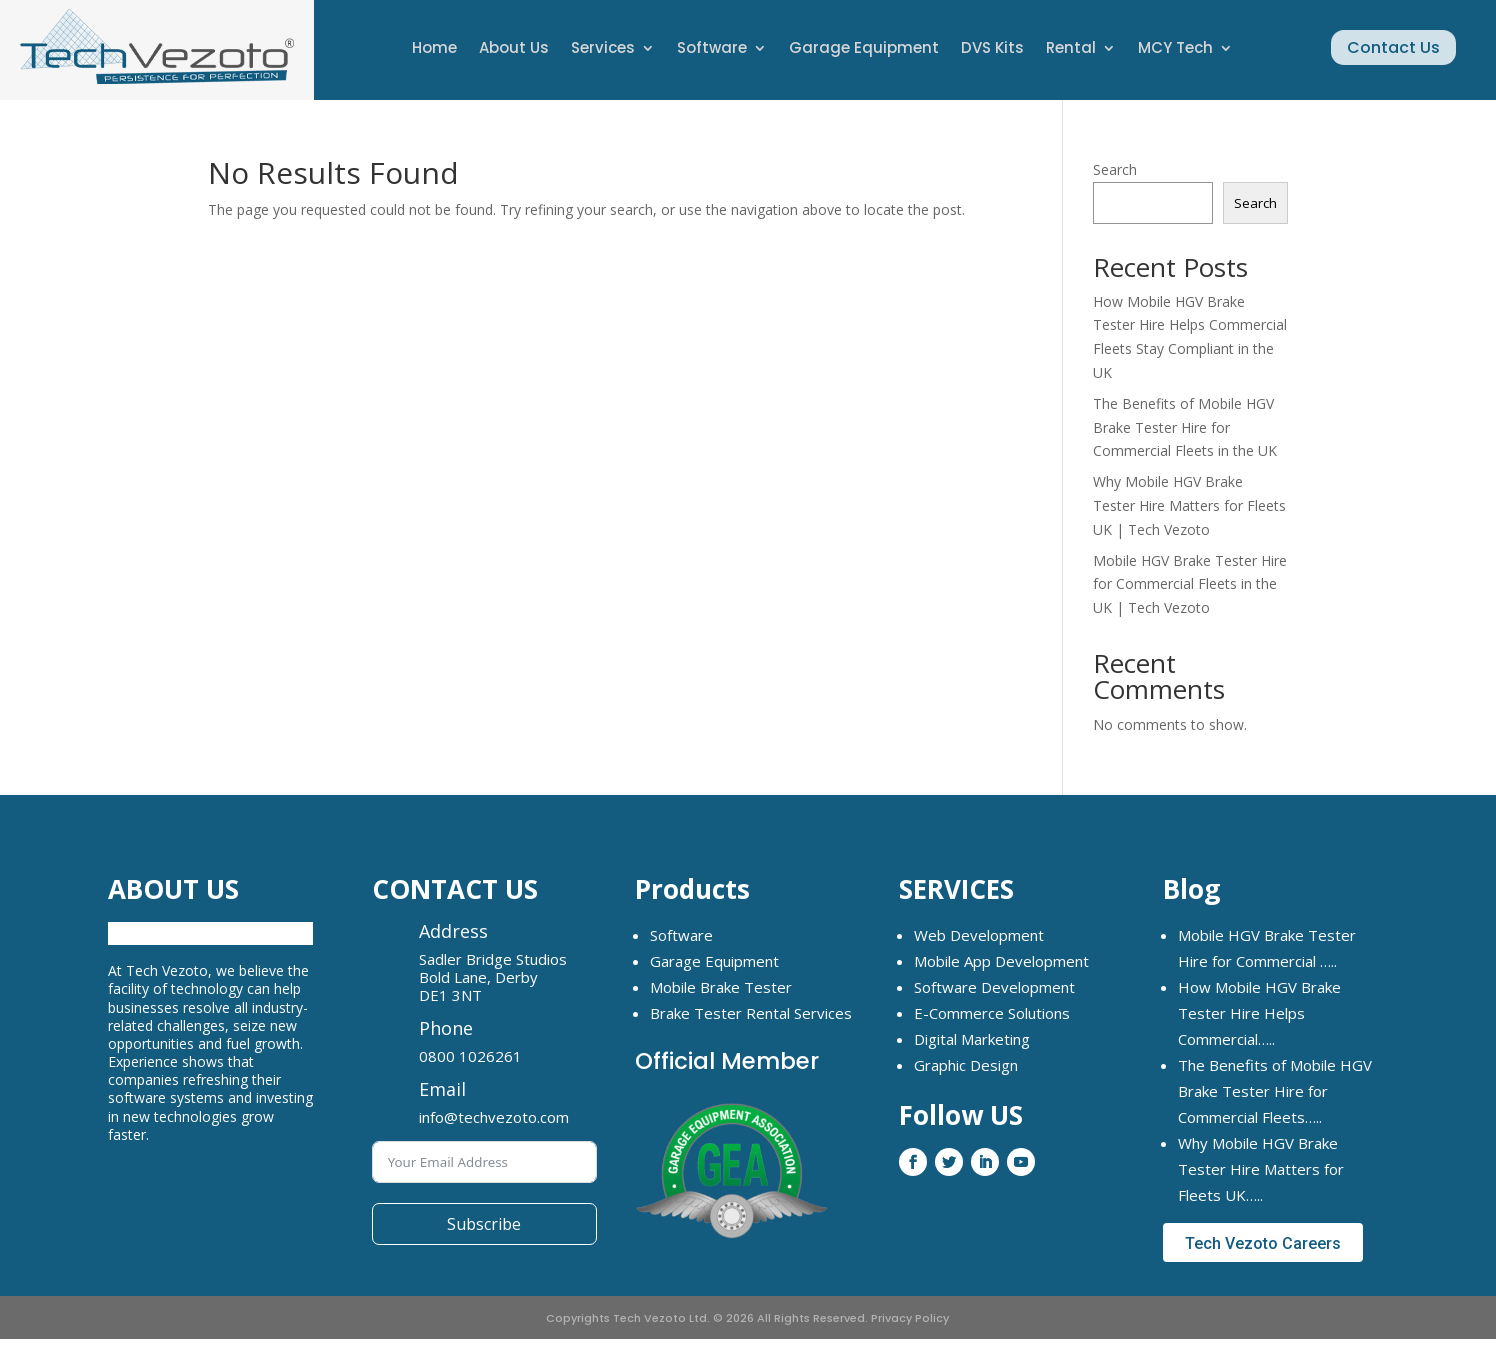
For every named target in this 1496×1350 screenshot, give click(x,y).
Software (712, 49)
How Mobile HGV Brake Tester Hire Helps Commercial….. (1259, 1013)
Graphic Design (966, 1065)
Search (1115, 169)
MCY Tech (1175, 49)
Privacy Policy (910, 1318)
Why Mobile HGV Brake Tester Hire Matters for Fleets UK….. (1261, 1169)
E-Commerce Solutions (992, 1013)
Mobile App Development (1001, 961)
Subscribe (484, 1224)
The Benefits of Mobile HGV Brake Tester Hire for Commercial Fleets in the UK (1185, 427)
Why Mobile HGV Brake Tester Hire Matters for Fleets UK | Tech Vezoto (1189, 505)
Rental (1071, 49)
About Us (514, 49)
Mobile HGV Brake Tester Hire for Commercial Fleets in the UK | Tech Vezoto (1190, 584)
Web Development (979, 935)
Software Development (994, 987)
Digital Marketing (972, 1039)
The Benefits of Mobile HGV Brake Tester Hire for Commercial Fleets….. (1275, 1091)
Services (603, 49)
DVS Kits (992, 49)
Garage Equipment (864, 49)
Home (434, 49)
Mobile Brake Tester (721, 987)
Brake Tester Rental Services (751, 1013)
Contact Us (1393, 47)
